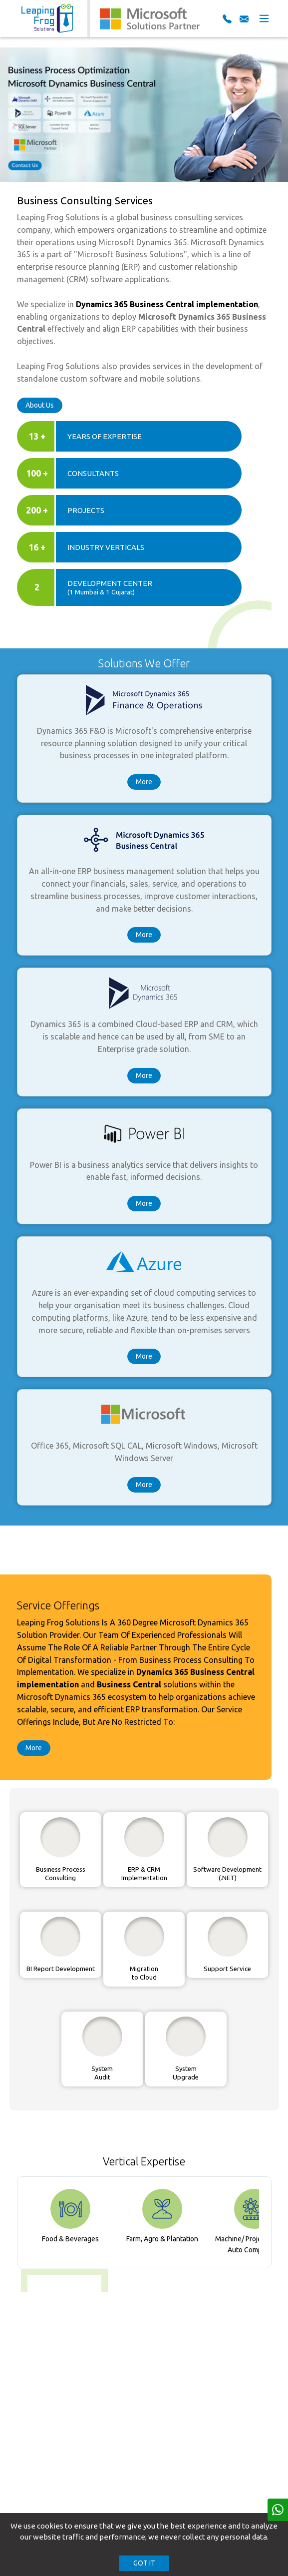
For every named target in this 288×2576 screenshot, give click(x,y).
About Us (39, 405)
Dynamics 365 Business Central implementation (167, 304)
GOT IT (144, 2563)
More (144, 782)
